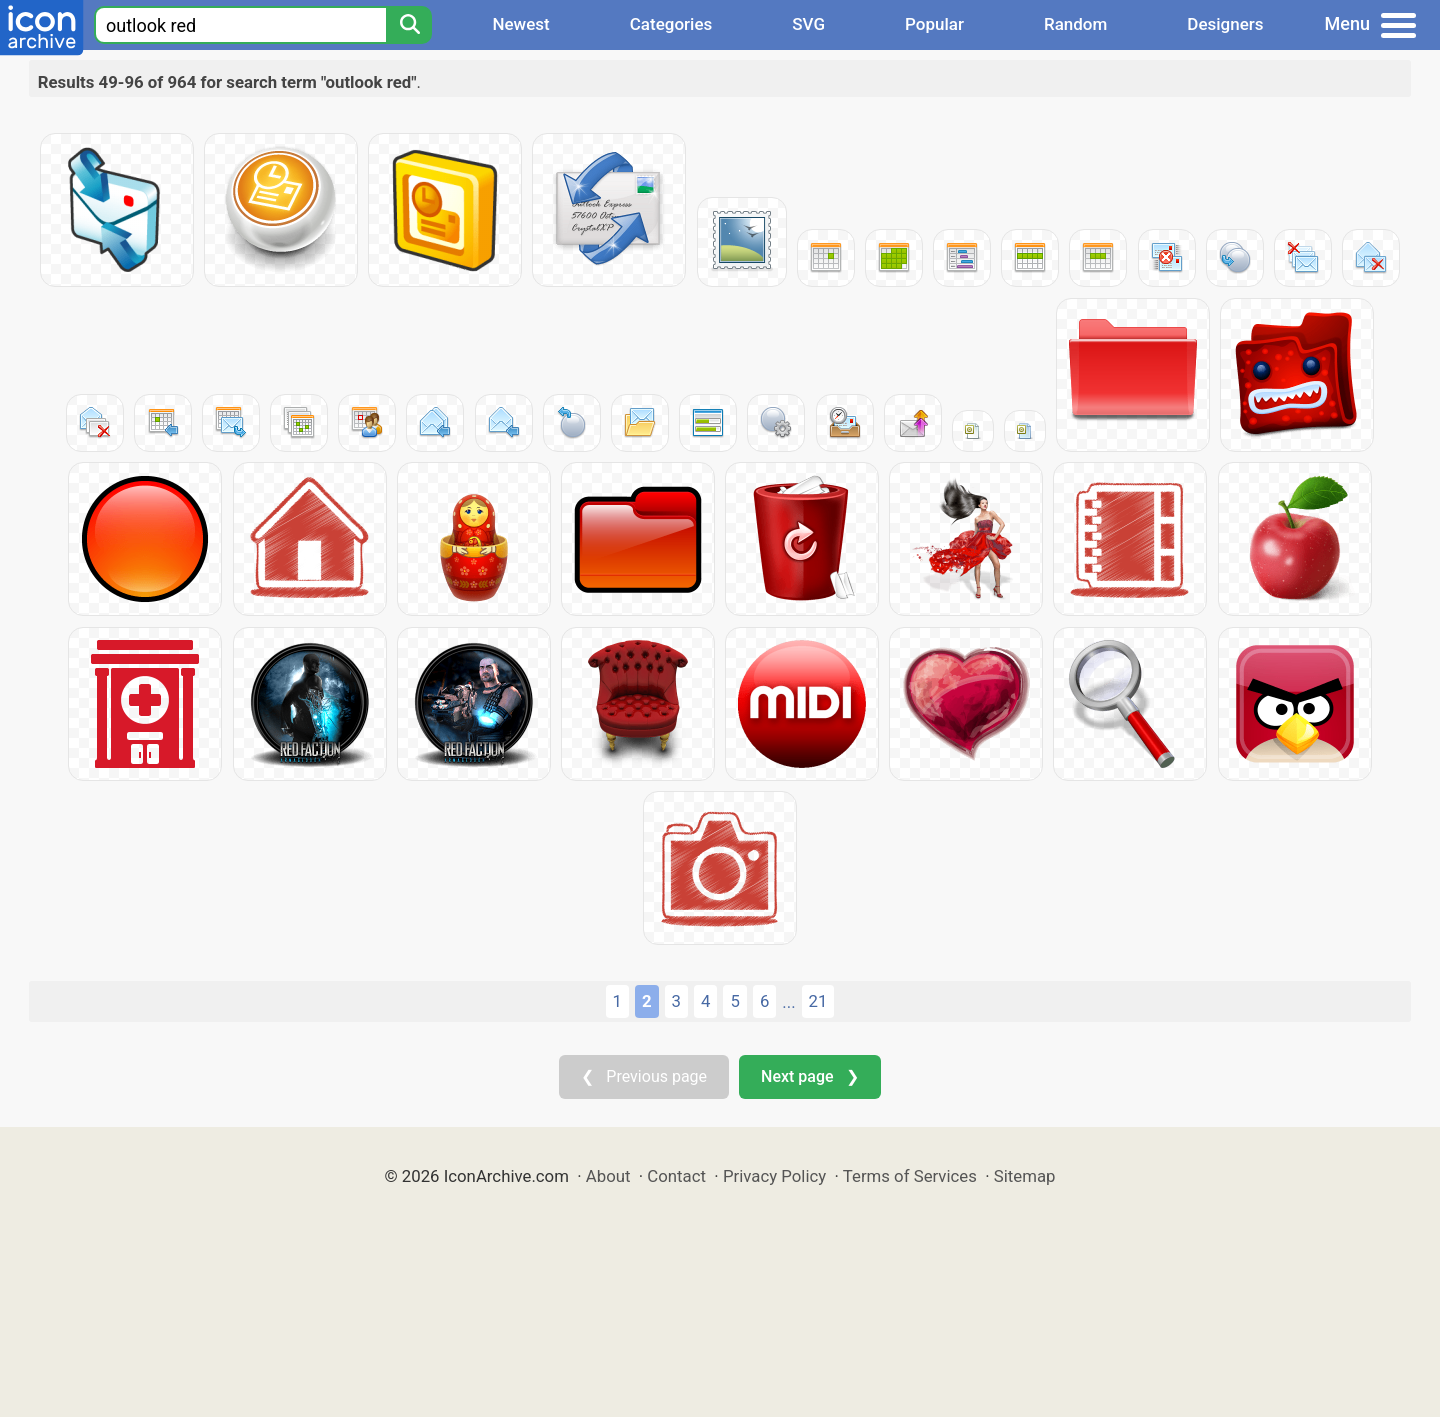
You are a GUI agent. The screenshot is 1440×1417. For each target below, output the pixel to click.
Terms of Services (910, 1176)
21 (818, 1001)
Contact (676, 1176)
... (788, 1002)
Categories (671, 24)
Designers (1225, 24)
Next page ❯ (809, 1076)
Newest (520, 24)
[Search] (409, 25)
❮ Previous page (644, 1076)
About (608, 1176)
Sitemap (1025, 1176)
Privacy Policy (774, 1176)
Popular (934, 24)
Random (1075, 24)
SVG (808, 24)
